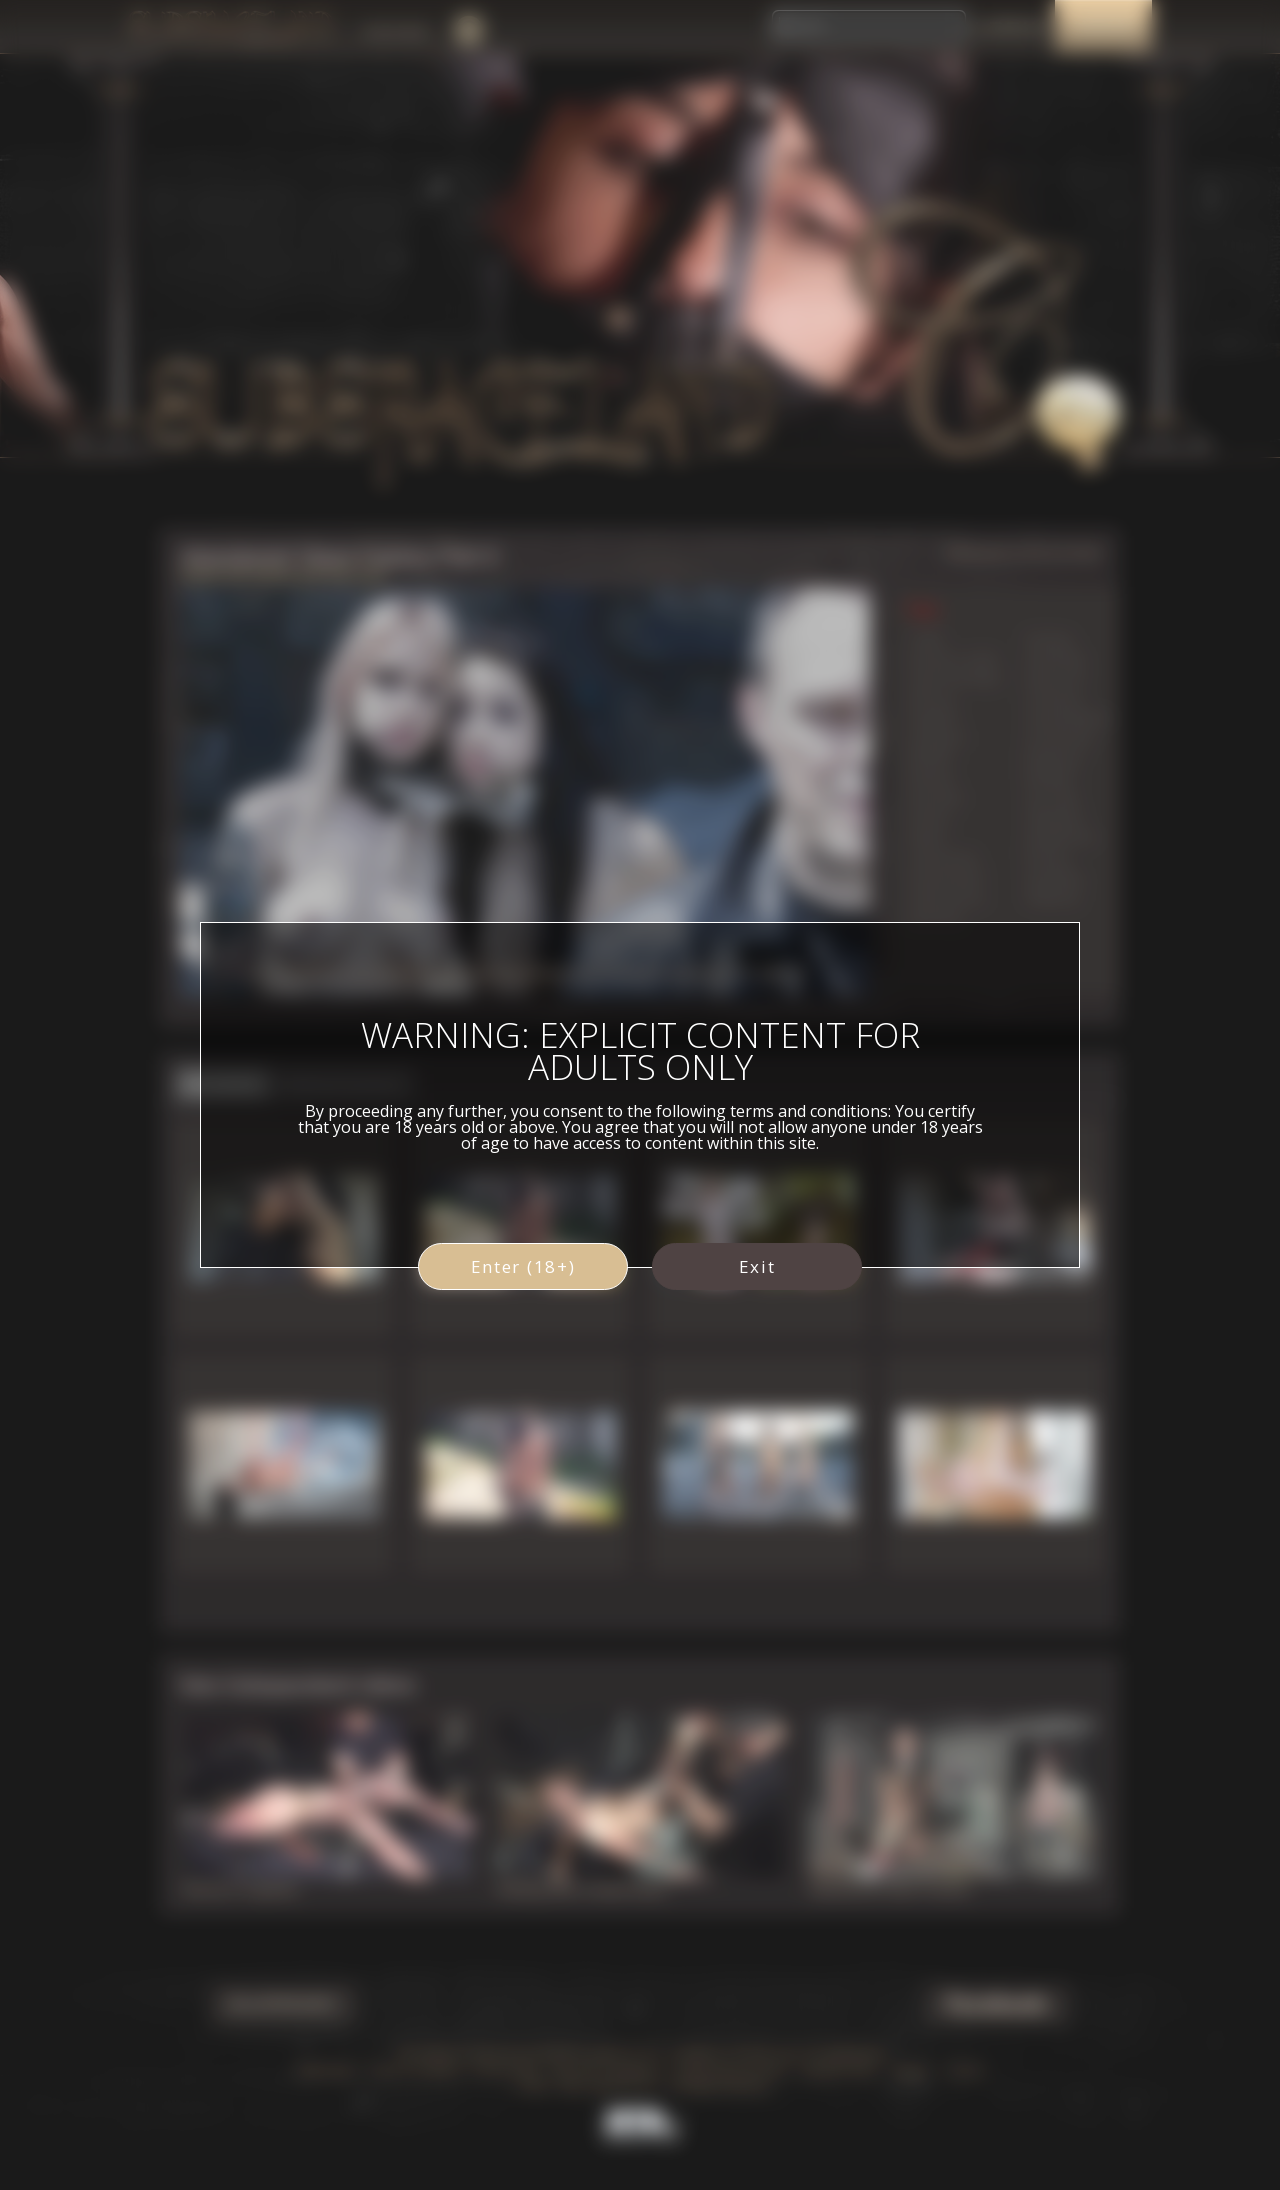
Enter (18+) (523, 1266)
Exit (757, 1266)
